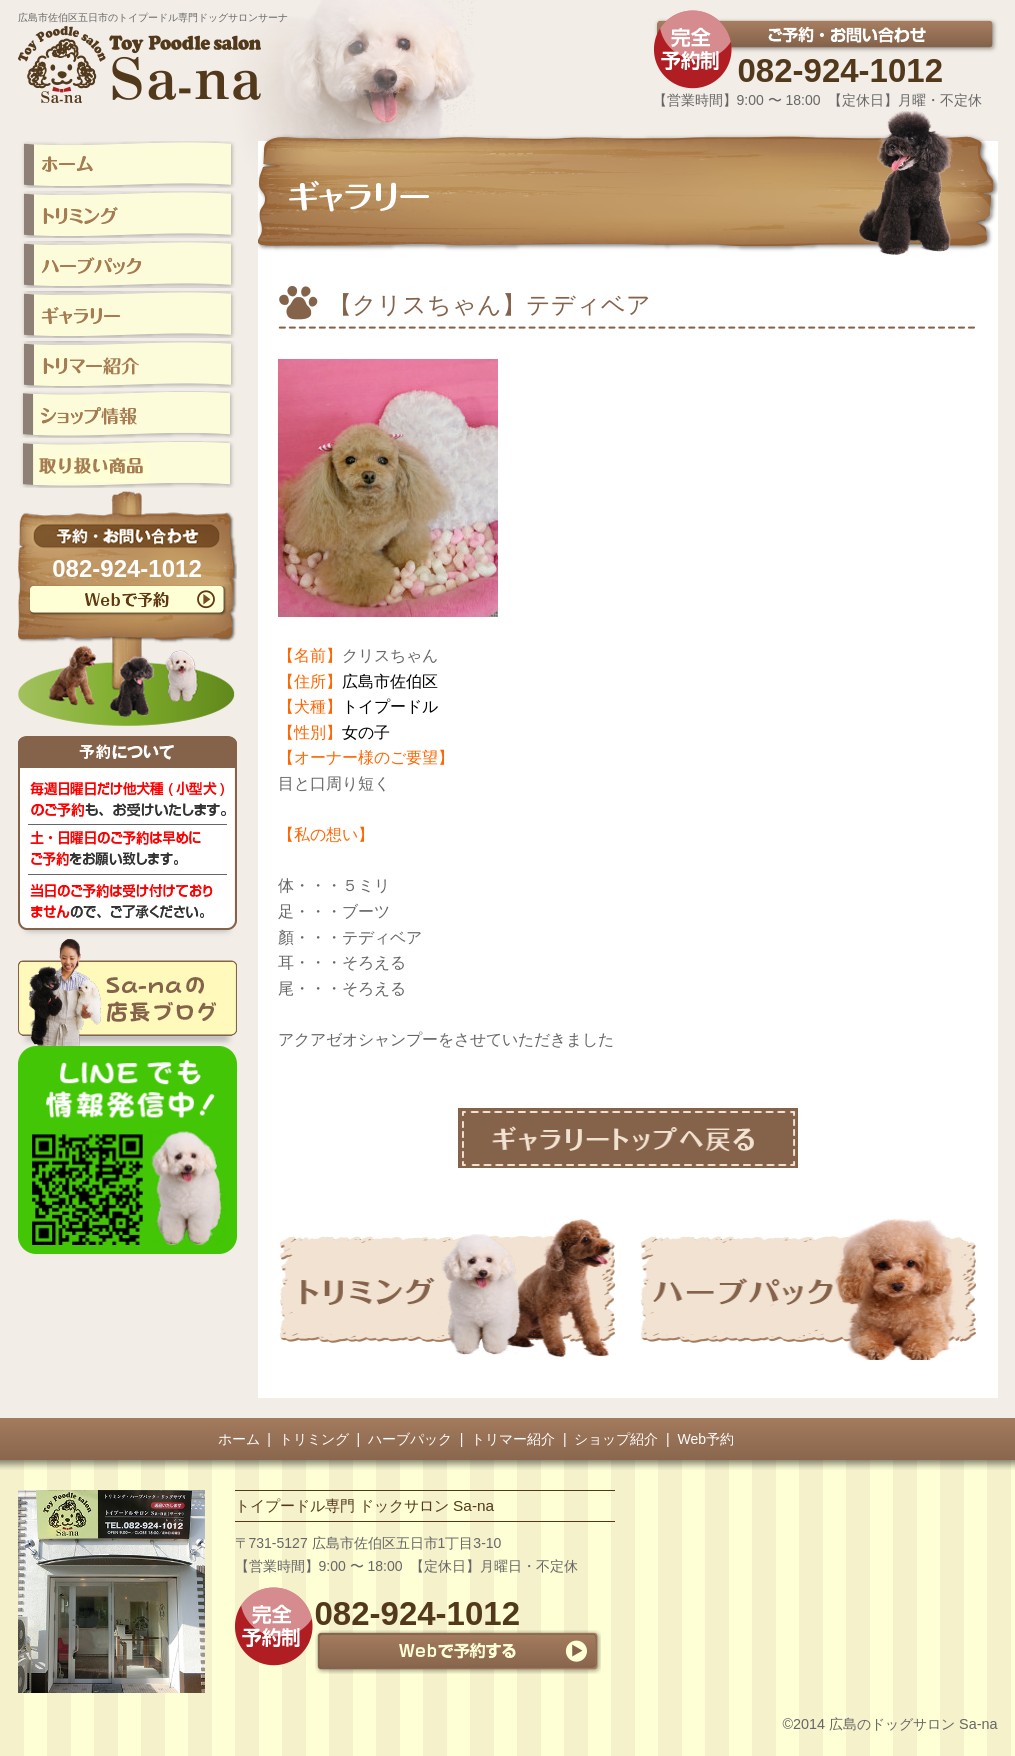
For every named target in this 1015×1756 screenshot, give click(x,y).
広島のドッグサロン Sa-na (913, 1724)
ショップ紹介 (616, 1439)
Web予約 (706, 1439)
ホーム (239, 1439)
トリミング (314, 1439)
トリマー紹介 (513, 1439)
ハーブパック (410, 1439)
